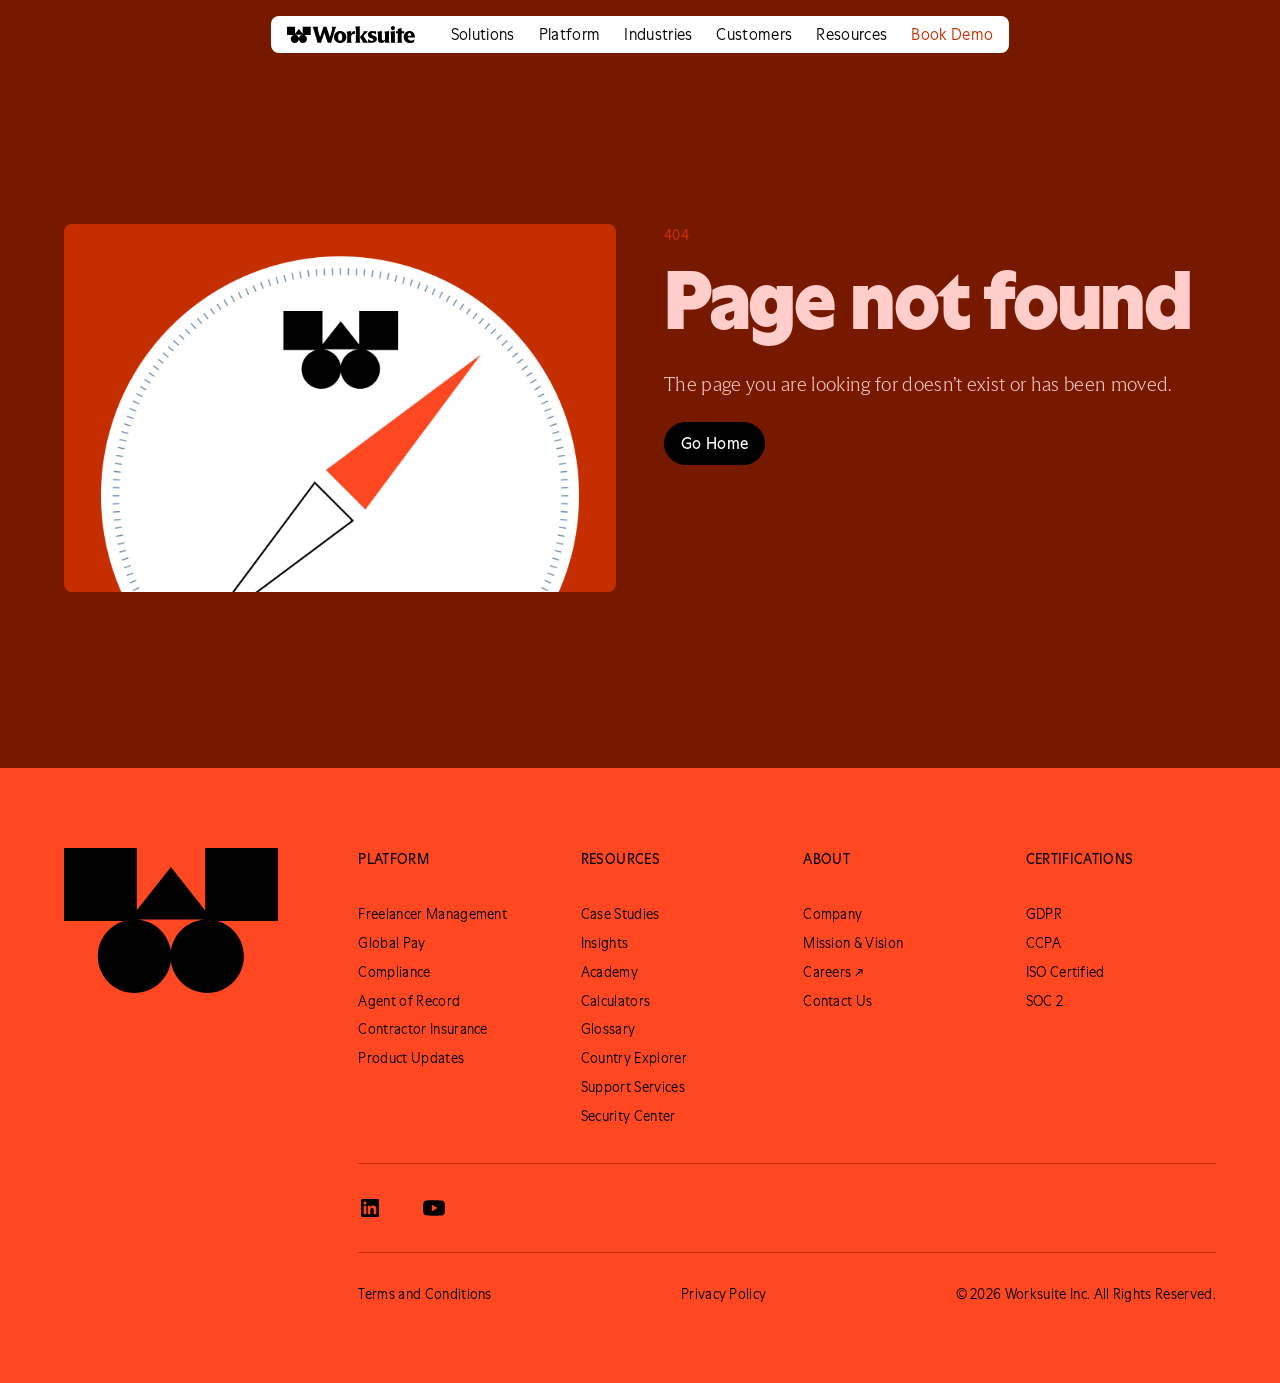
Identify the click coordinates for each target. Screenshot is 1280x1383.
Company (832, 914)
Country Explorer (634, 1058)
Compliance (394, 972)
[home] (343, 34)
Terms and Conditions (424, 1294)
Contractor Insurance (422, 1029)
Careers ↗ (833, 972)
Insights (605, 943)
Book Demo (952, 34)
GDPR (1044, 914)
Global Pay (391, 943)
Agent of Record (409, 1001)
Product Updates (411, 1058)
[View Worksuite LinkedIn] (370, 1208)
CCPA (1043, 943)
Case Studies (620, 914)
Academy (609, 972)
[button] (483, 34)
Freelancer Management (432, 914)
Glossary (608, 1029)
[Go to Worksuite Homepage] (171, 920)
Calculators (616, 1001)
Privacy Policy (723, 1294)
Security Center (628, 1116)
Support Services (633, 1087)
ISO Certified (1065, 972)
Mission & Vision (853, 943)
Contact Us (837, 1001)
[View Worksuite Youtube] (434, 1208)
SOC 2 (1045, 1001)
